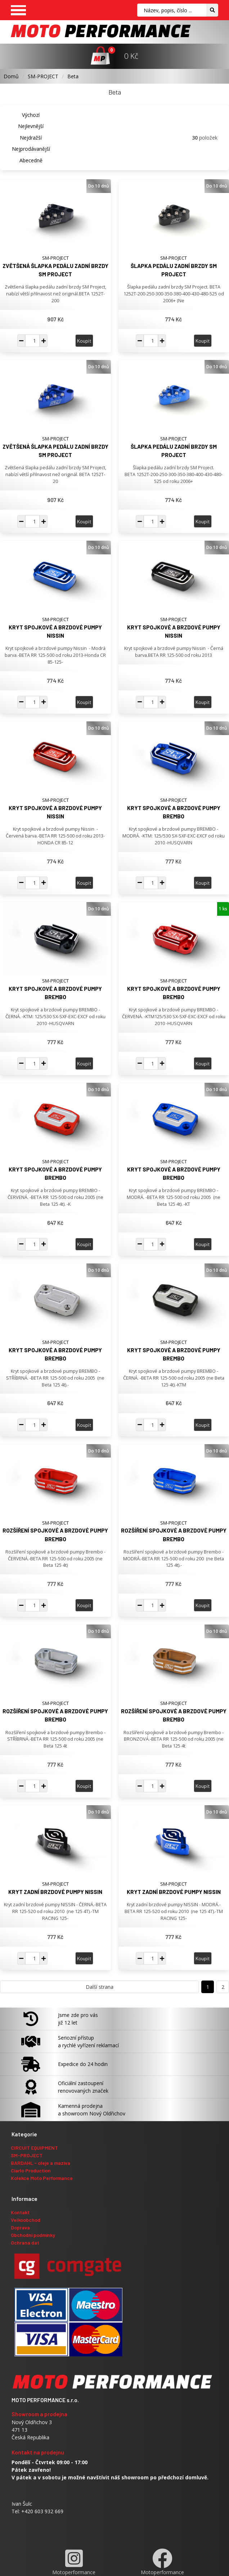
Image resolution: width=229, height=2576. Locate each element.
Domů (11, 76)
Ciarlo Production (31, 2170)
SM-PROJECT (43, 76)
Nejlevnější (31, 126)
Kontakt (20, 2212)
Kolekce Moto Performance (42, 2178)
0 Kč (131, 56)
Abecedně (30, 160)
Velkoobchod (25, 2220)
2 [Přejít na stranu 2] (222, 1986)
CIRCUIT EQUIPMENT (34, 2148)
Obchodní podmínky (33, 2235)
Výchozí (31, 114)
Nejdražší (31, 137)
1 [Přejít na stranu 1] (207, 1986)
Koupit (84, 341)
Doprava (20, 2227)
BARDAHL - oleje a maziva (40, 2163)
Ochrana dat (25, 2242)
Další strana (99, 1986)
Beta (72, 76)
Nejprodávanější (31, 148)
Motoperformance (73, 2562)
